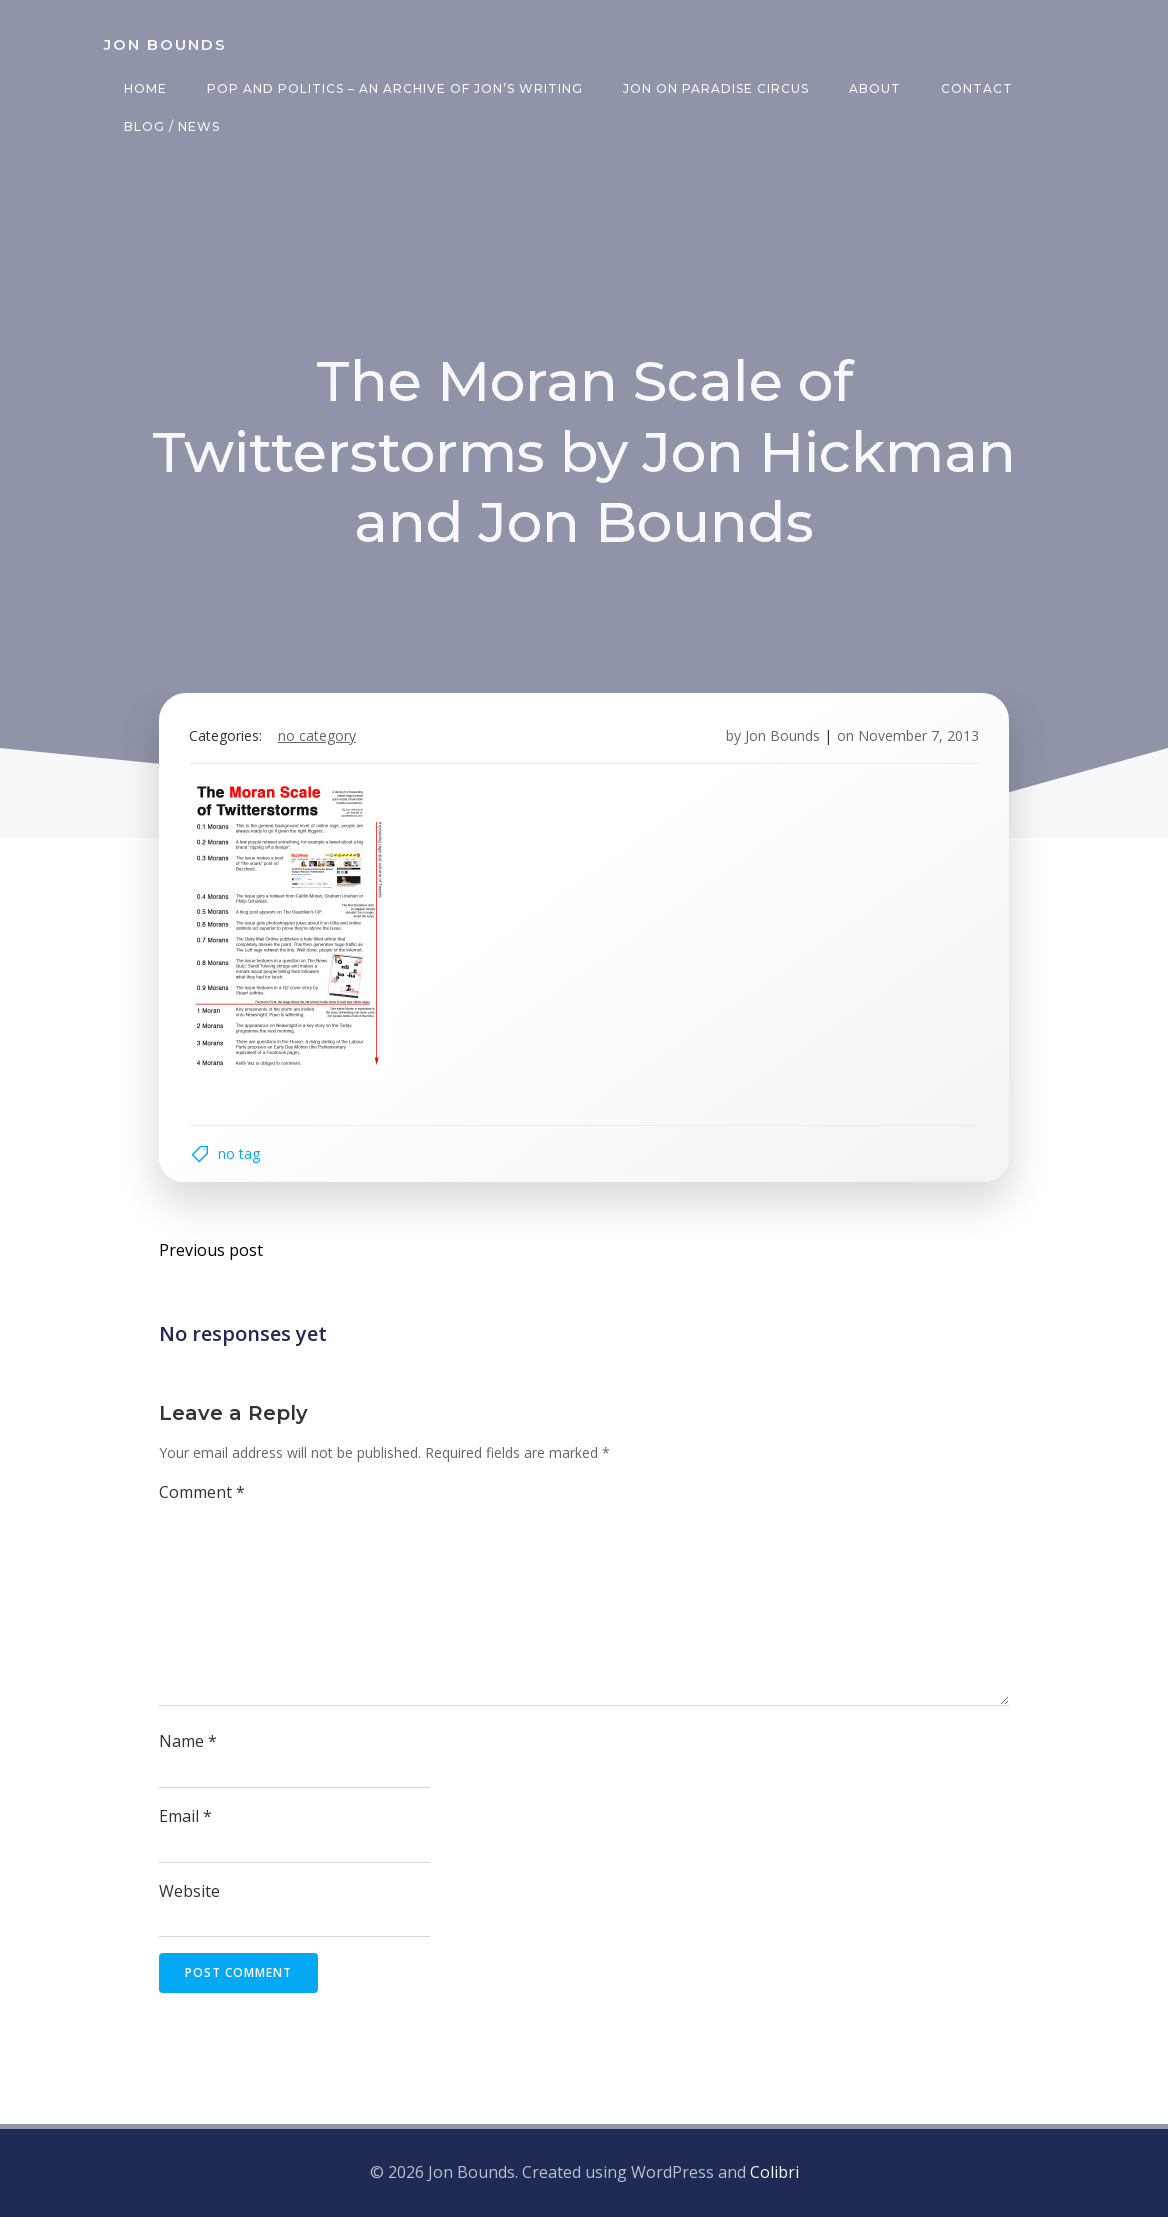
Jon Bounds (782, 735)
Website (189, 1891)
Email (185, 1816)
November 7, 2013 (918, 735)
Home (145, 88)
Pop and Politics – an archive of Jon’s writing (395, 88)
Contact (977, 88)
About (875, 88)
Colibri (774, 2172)
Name (188, 1741)
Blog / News (172, 126)
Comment (202, 1492)
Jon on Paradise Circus (716, 88)
